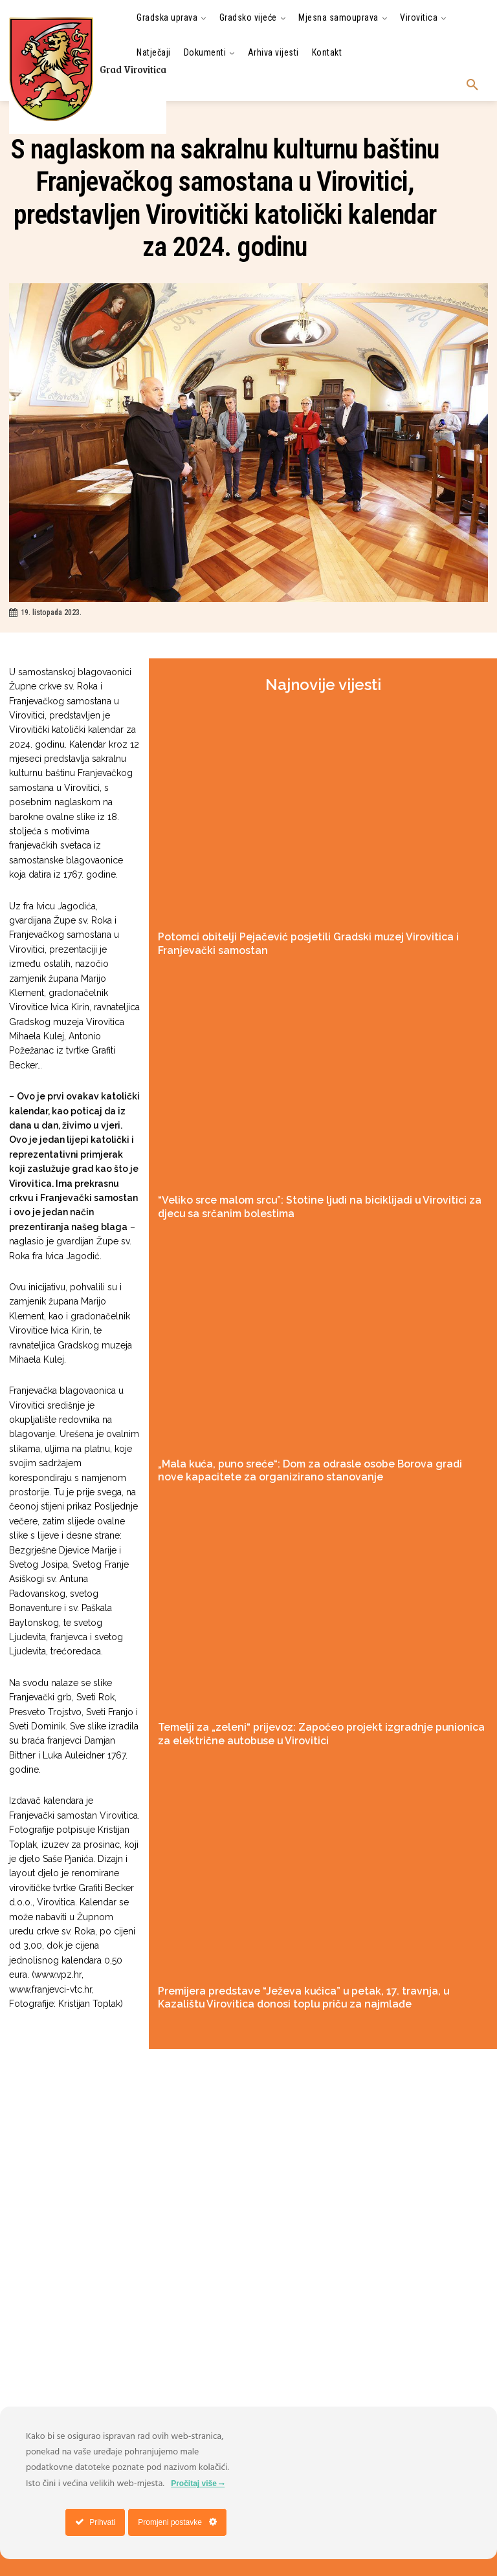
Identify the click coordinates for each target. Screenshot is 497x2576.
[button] (472, 85)
